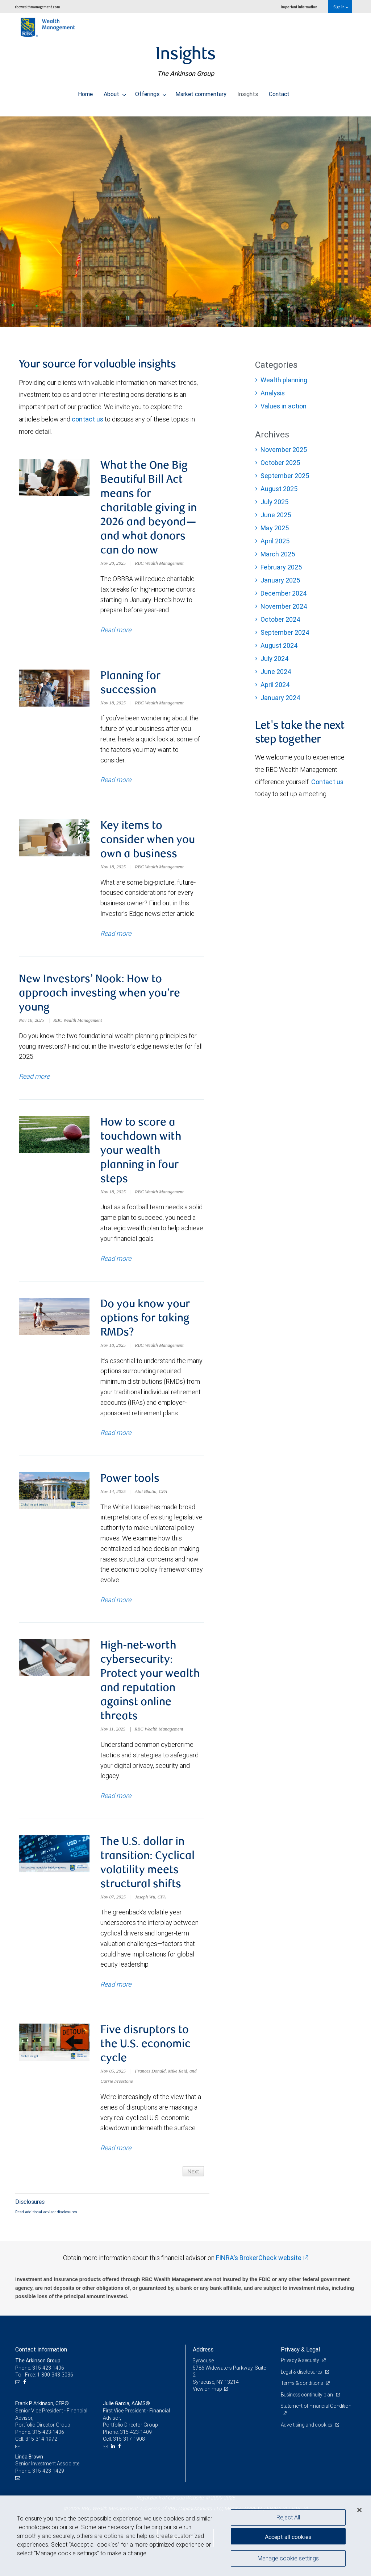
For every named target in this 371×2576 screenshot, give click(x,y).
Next (193, 2179)
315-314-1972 (41, 2447)
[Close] (359, 2510)
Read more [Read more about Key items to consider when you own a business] (115, 935)
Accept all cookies (288, 2536)
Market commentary (200, 92)
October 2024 (280, 619)
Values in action (283, 406)
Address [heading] (203, 2358)
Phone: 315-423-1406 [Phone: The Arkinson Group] (39, 2376)
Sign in (340, 6)
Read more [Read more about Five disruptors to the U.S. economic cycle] (115, 2156)
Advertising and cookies (307, 2433)
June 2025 (275, 515)
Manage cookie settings (288, 2559)
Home (85, 92)
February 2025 (281, 567)
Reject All (288, 2517)
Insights (247, 92)
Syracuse (203, 2369)
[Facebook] (25, 2390)
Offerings (150, 92)
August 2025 (278, 489)
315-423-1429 (48, 2479)
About (115, 92)
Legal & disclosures (302, 2380)
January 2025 (280, 580)
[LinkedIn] (114, 2455)
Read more (34, 1079)
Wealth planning (283, 380)
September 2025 (284, 476)
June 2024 (275, 671)
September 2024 (284, 632)
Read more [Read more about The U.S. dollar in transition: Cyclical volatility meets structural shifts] (115, 1991)
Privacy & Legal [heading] (300, 2358)
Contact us (327, 782)
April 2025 (274, 541)
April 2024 (275, 684)
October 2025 (280, 462)
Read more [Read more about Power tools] (115, 1605)
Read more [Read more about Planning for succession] (115, 781)
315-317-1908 (129, 2447)
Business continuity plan (307, 2403)
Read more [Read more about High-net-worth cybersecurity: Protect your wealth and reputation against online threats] (115, 1802)
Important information (299, 6)
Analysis (272, 393)
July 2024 (274, 658)
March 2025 (277, 554)
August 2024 (279, 645)
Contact (279, 92)
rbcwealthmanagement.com (37, 6)
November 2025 (283, 449)
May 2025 (274, 528)
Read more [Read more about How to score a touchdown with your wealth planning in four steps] (115, 1262)
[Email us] (18, 2390)
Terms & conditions (302, 2391)
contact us (87, 419)
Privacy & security (300, 2369)
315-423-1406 (48, 2440)
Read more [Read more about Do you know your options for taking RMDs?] (115, 1437)
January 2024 (280, 698)
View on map (207, 2397)
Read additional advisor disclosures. (46, 2220)
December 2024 (283, 593)
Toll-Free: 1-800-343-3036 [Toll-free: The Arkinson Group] (44, 2383)
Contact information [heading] (41, 2358)
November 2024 (283, 606)
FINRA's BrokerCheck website (258, 2266)
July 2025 (274, 502)
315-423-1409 (136, 2440)
